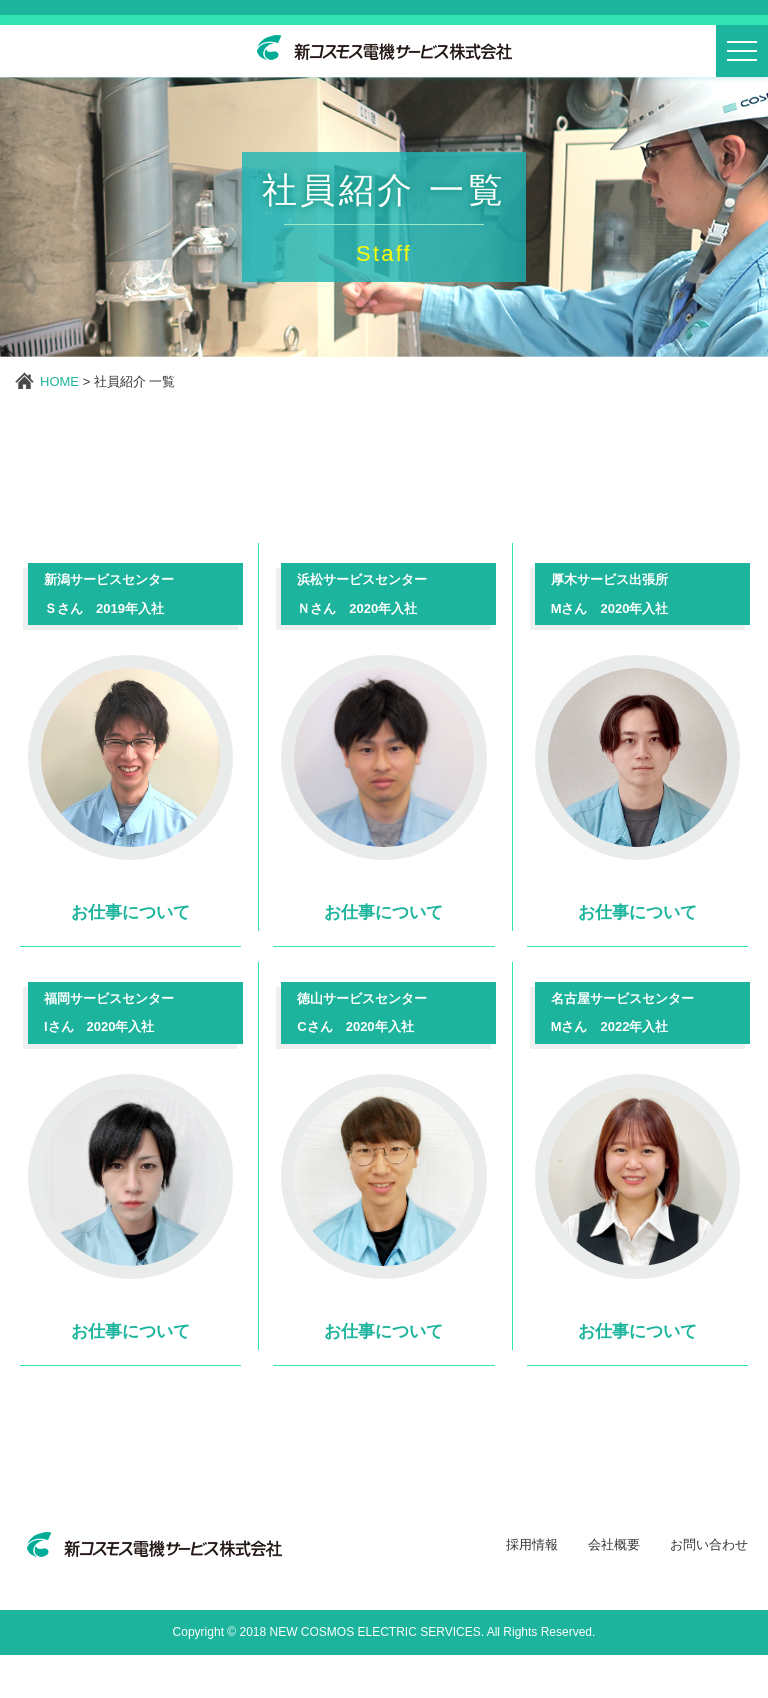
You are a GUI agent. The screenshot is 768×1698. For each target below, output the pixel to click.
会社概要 (614, 1586)
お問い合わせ (709, 1586)
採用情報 (532, 1586)
